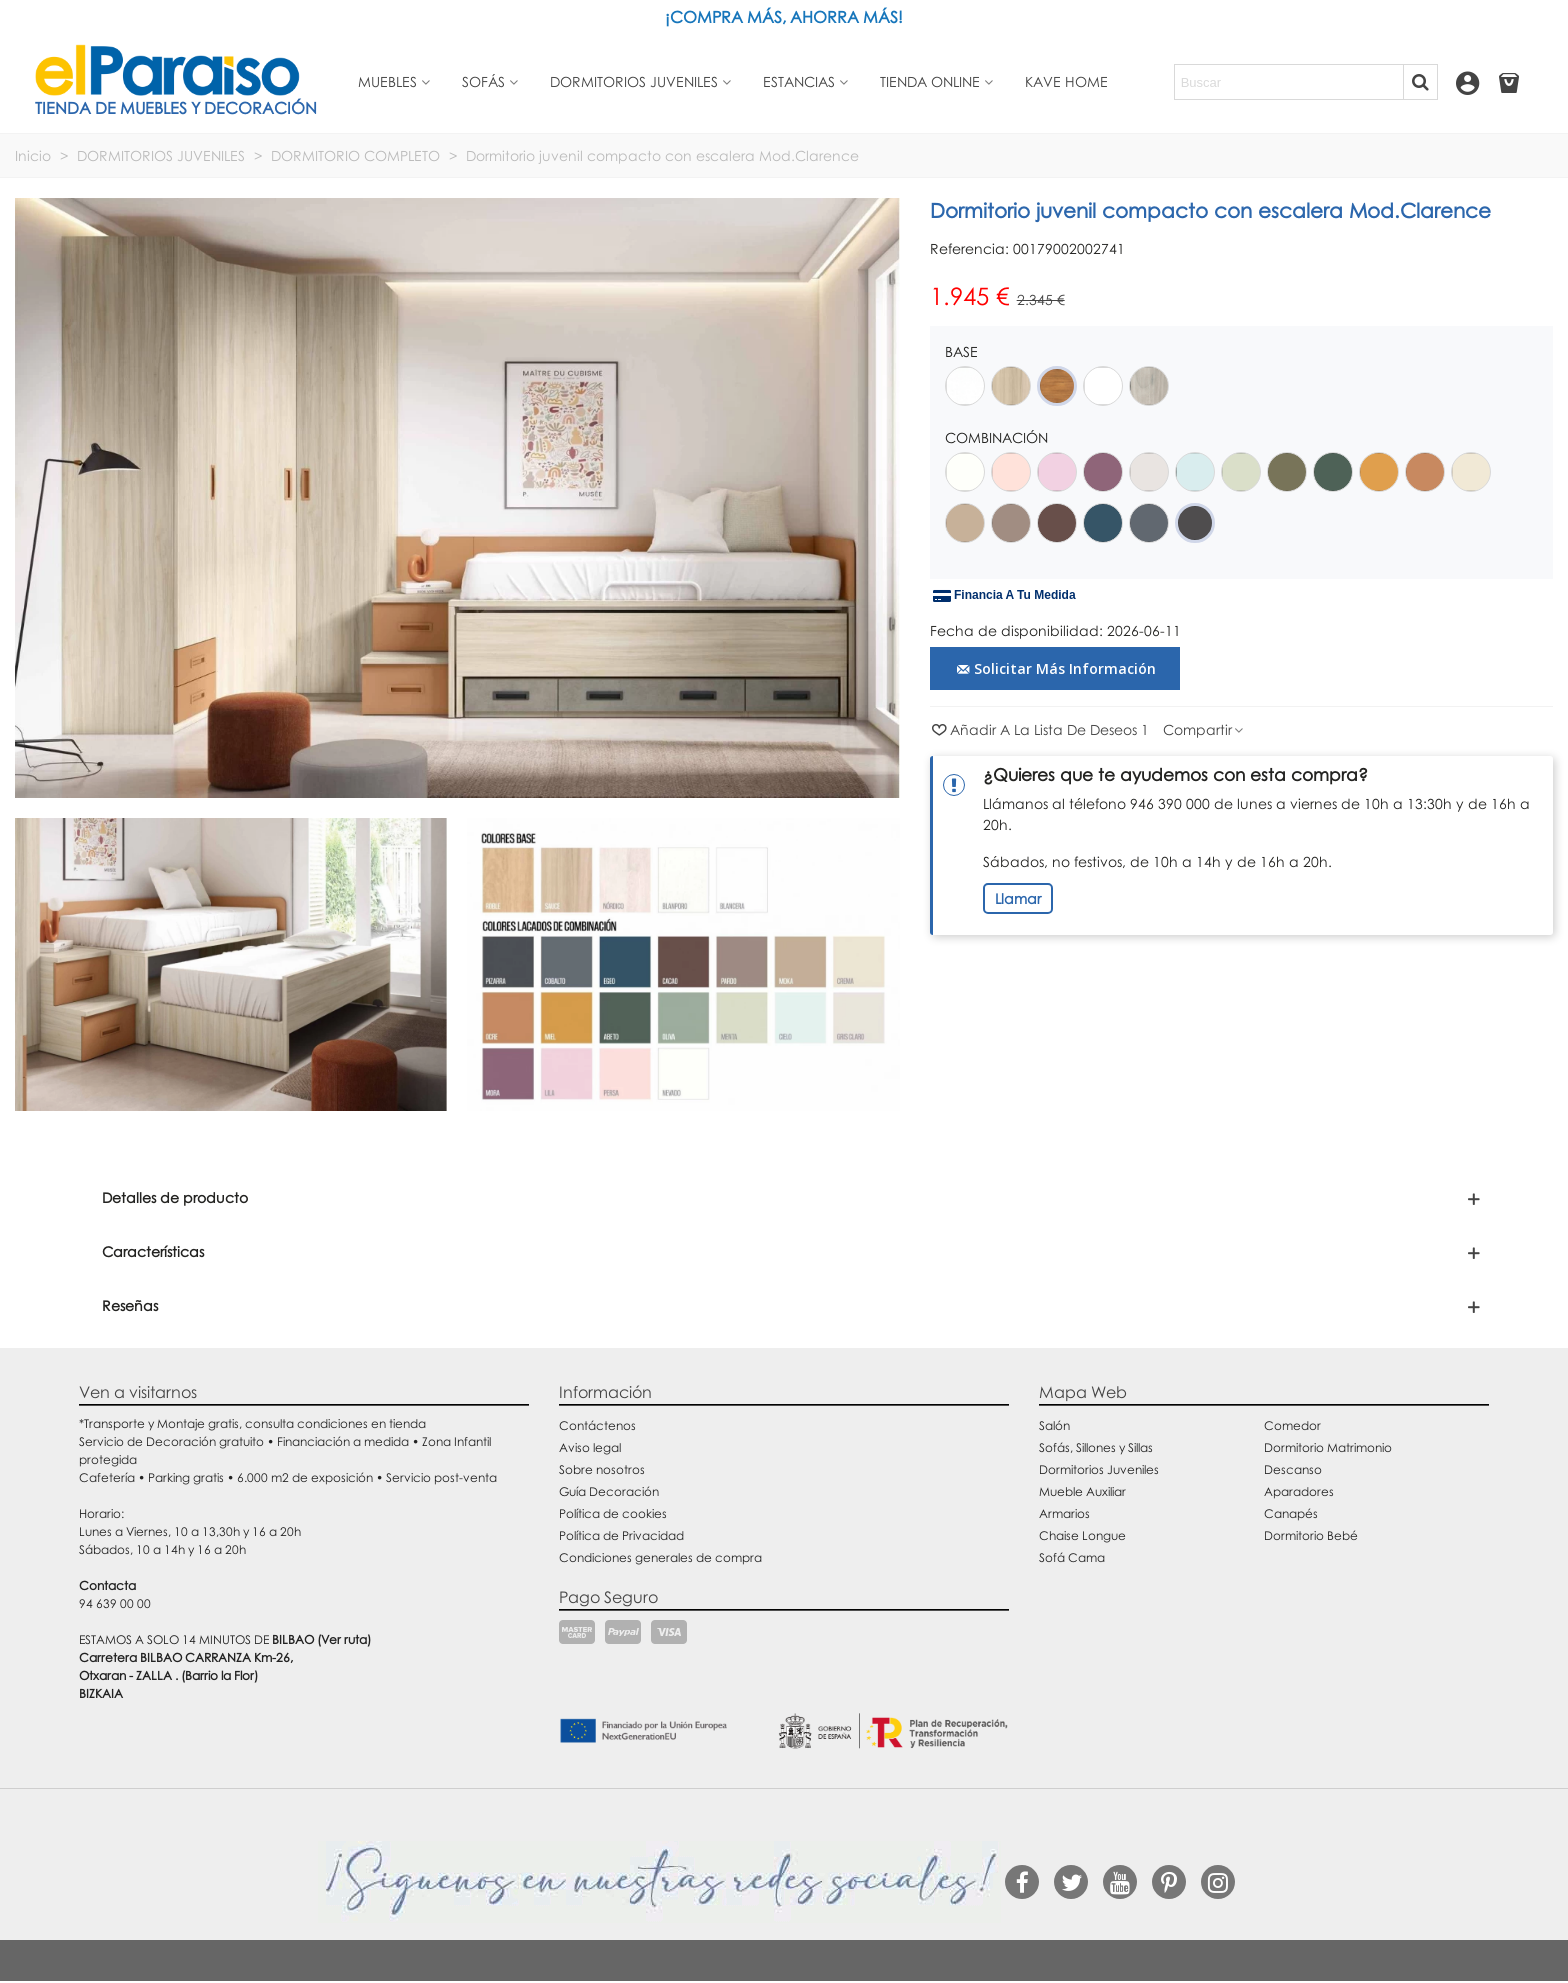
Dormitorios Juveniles (1099, 1469)
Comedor (1292, 1425)
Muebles (387, 81)
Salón (1054, 1425)
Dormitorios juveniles (634, 81)
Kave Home (1066, 81)
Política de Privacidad (621, 1535)
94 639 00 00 (115, 1603)
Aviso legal (590, 1447)
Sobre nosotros (602, 1469)
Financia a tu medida (1004, 596)
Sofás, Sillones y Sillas (1096, 1447)
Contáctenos (597, 1425)
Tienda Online (930, 81)
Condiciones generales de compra (660, 1557)
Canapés (1291, 1513)
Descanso (1293, 1469)
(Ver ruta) (344, 1639)
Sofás (483, 81)
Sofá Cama (1072, 1557)
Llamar (1018, 898)
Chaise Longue (1082, 1535)
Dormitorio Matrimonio (1328, 1447)
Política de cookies (613, 1513)
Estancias (799, 81)
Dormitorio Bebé (1311, 1535)
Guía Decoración (609, 1491)
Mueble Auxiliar (1082, 1491)
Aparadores (1299, 1491)
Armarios (1064, 1513)
